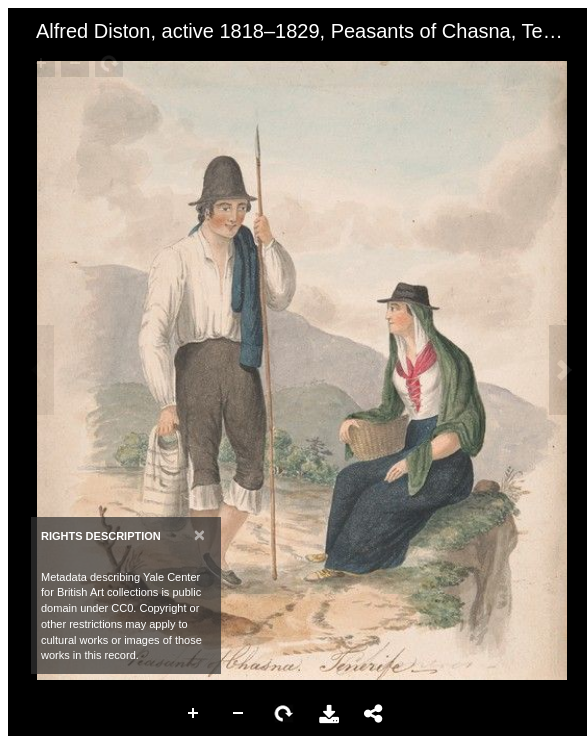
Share (374, 714)
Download (329, 714)
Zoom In (194, 714)
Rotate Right (284, 714)
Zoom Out (239, 714)
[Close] (199, 534)
